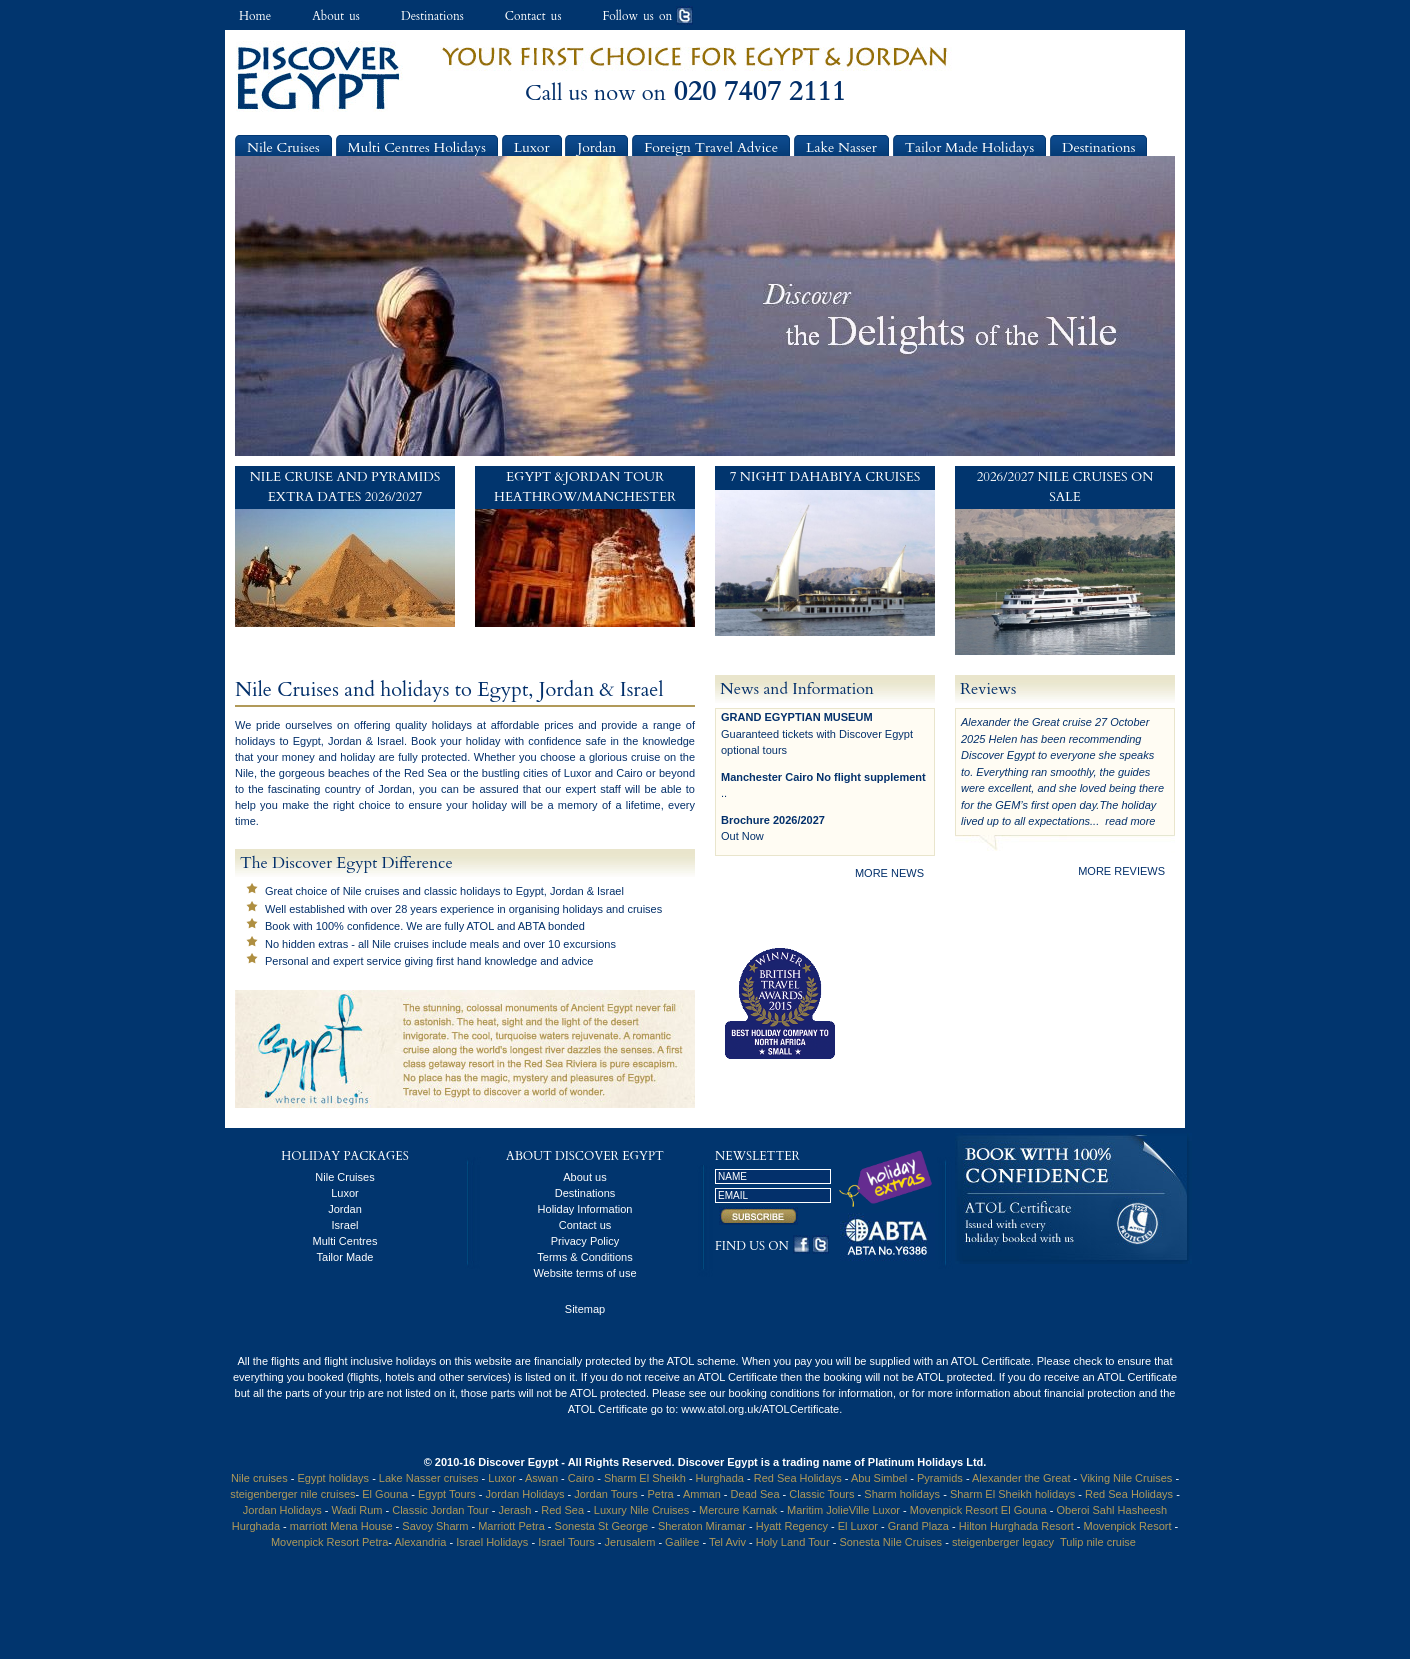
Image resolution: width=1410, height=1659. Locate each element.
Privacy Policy (585, 1241)
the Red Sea (416, 773)
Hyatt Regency (792, 1526)
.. (724, 793)
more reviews (1121, 871)
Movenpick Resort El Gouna (978, 1510)
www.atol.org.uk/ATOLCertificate (760, 1409)
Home (255, 16)
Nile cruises (371, 891)
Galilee (682, 1542)
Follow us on (647, 16)
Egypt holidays (334, 1478)
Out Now (742, 836)
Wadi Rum (357, 1510)
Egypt (307, 741)
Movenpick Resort (1127, 1526)
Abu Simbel (879, 1478)
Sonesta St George (602, 1526)
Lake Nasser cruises (429, 1478)
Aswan (541, 1478)
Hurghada (720, 1478)
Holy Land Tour (793, 1542)
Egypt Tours (447, 1494)
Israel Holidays (492, 1542)
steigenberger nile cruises (292, 1494)
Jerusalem (630, 1542)
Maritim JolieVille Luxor (843, 1510)
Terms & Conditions (584, 1257)
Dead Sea (755, 1494)
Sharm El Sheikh (645, 1478)
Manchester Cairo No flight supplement (823, 777)
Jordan (596, 147)
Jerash (514, 1510)
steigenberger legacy (1003, 1542)
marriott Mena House (343, 1526)
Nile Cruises (283, 147)
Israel (345, 1225)
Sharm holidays (902, 1494)
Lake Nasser (841, 147)
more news (889, 873)
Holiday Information (585, 1209)
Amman (702, 1494)
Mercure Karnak (738, 1510)
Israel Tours (566, 1542)
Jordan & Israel (366, 741)
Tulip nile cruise (1098, 1542)
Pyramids (940, 1478)
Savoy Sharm (435, 1526)
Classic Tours (821, 1494)
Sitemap (585, 1309)
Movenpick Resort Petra (329, 1542)
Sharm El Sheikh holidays (1012, 1494)
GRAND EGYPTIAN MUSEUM (797, 717)
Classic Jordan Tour (441, 1510)
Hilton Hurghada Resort (1016, 1526)
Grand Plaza (918, 1526)
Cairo (629, 773)
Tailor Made (345, 1257)
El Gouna (385, 1494)
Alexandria (420, 1542)
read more (1130, 821)
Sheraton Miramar (702, 1526)
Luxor (532, 147)
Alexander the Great (1021, 1478)
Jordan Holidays (525, 1494)
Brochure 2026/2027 (773, 820)
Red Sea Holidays (798, 1478)
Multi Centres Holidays (417, 147)
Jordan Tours (605, 1494)
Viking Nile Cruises (1126, 1478)
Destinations (432, 16)
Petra (660, 1494)
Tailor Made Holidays (969, 147)
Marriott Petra (511, 1526)
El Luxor (858, 1526)
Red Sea (564, 1510)
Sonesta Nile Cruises (892, 1542)
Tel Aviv (727, 1542)
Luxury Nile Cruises (641, 1510)
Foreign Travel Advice (711, 147)
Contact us (533, 16)
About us (336, 16)
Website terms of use (584, 1273)
